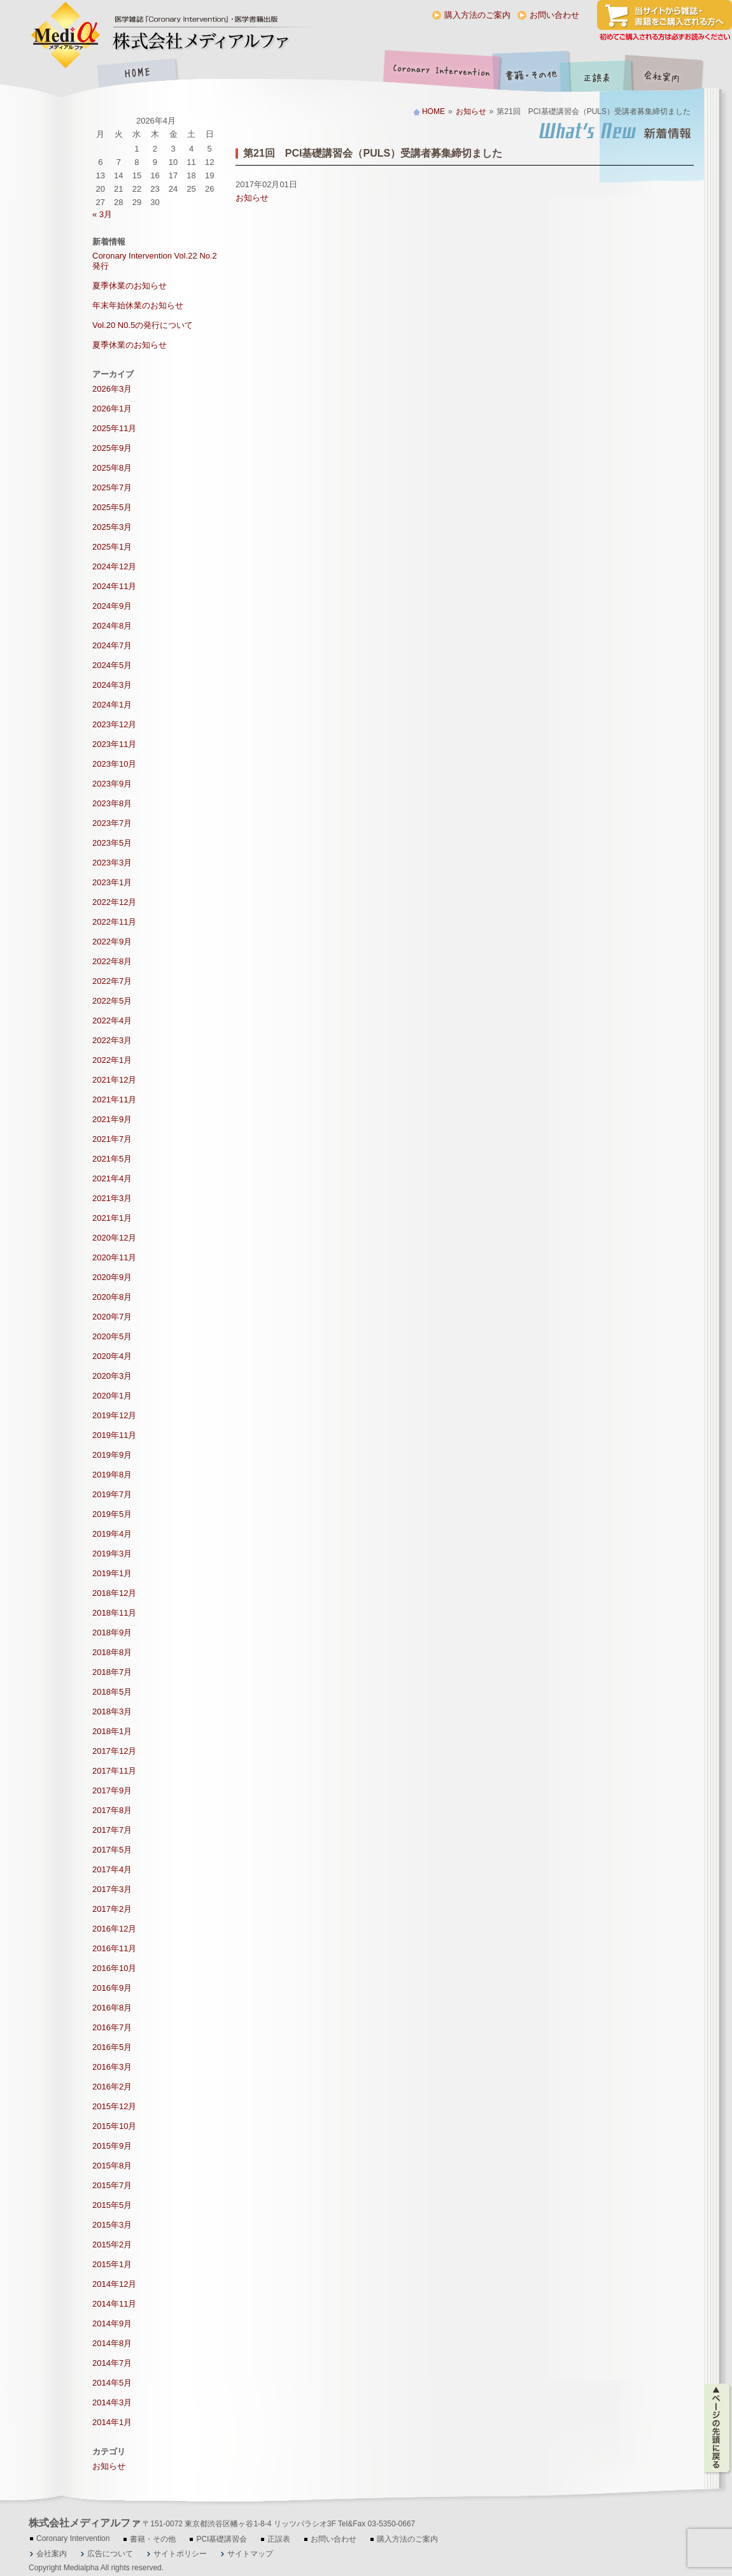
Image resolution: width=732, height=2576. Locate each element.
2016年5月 (112, 2047)
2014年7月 (112, 2363)
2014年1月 (112, 2422)
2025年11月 (114, 428)
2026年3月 (112, 389)
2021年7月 (112, 1139)
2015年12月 (114, 2106)
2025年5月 (112, 507)
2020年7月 (112, 1316)
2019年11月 (114, 1435)
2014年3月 (112, 2402)
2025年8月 (112, 468)
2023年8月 (112, 803)
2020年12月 (114, 1237)
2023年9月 (112, 783)
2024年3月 (112, 685)
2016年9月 (112, 1988)
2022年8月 (112, 961)
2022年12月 (114, 902)
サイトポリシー (180, 2553)
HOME (136, 74)
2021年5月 (112, 1158)
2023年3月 (112, 862)
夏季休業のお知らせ (129, 285)
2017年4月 (112, 1869)
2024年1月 (112, 704)
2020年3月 (112, 1376)
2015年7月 (112, 2185)
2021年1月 (112, 1218)
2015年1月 (112, 2264)
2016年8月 (112, 2007)
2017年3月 (112, 1889)
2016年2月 (112, 2086)
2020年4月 (112, 1356)
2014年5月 (112, 2382)
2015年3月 (112, 2225)
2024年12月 (114, 566)
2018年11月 (114, 1613)
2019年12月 (114, 1415)
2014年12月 (114, 2284)
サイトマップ (250, 2553)
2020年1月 (112, 1395)
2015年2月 (112, 2244)
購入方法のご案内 (477, 15)
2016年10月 (114, 1968)
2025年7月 (112, 487)
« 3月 (102, 214)
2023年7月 (112, 823)
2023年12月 (114, 724)
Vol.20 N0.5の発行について (142, 325)
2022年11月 (114, 922)
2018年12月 (114, 1593)
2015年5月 (112, 2205)
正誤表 (598, 74)
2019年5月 (112, 1514)
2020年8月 (112, 1297)
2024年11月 (114, 586)
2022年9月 (112, 941)
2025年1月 (112, 546)
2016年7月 (112, 2027)
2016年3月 (112, 2067)
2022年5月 (112, 1001)
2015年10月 (114, 2126)
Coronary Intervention (439, 74)
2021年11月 (114, 1099)
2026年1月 (112, 408)
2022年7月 (112, 981)
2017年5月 (112, 1849)
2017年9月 (112, 1790)
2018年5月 (112, 1692)
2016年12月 (114, 1928)
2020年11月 (114, 1257)
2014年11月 (114, 2304)
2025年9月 (112, 448)
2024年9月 (112, 606)
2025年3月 (112, 527)
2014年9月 (112, 2323)
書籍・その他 (531, 74)
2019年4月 (112, 1534)
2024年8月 (112, 625)
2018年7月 (112, 1672)
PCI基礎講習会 (221, 2539)
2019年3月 (112, 1553)
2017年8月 (112, 1810)
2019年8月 (112, 1474)
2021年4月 (112, 1178)
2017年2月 (112, 1909)
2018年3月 (112, 1711)
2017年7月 (112, 1830)
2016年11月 (114, 1948)
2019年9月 (112, 1455)
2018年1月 (112, 1731)
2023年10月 (114, 764)
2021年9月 (112, 1119)
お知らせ (471, 111)
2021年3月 (112, 1198)
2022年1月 (112, 1060)
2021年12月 (114, 1080)
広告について (110, 2553)
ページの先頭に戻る (717, 2428)
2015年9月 (112, 2146)
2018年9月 (112, 1632)
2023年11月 (114, 744)
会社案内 (671, 74)
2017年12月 (114, 1751)
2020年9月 (112, 1277)
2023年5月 (112, 843)
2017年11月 (114, 1770)
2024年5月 (112, 665)
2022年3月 (112, 1040)
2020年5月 (112, 1336)
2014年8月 (112, 2343)
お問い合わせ (554, 15)
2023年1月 (112, 882)
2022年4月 (112, 1020)
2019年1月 (112, 1573)
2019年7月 (112, 1494)
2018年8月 (112, 1652)
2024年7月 (112, 645)
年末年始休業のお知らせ (137, 305)
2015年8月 (112, 2165)
